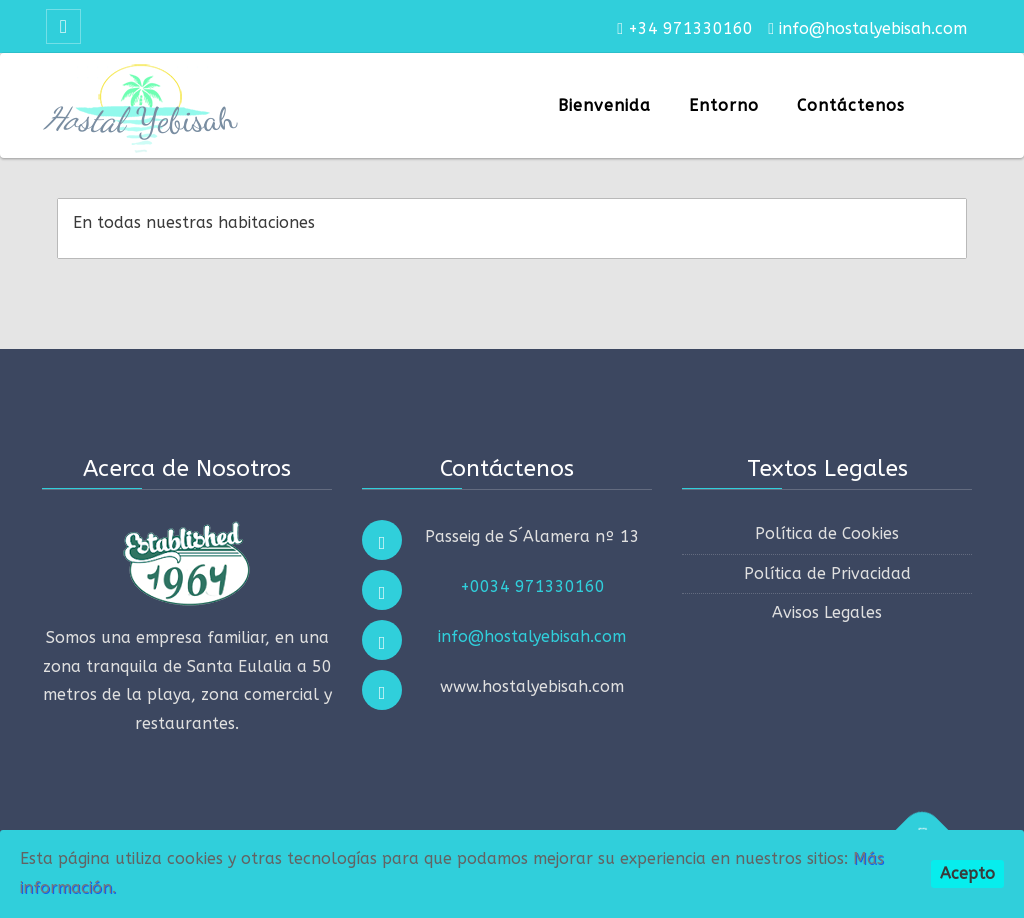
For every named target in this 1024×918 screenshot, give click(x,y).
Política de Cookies (827, 533)
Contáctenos (851, 105)
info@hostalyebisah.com (532, 636)
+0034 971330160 (532, 586)
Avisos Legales (827, 612)
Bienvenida (604, 105)
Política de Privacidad (827, 573)
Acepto (967, 873)
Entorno (724, 105)
